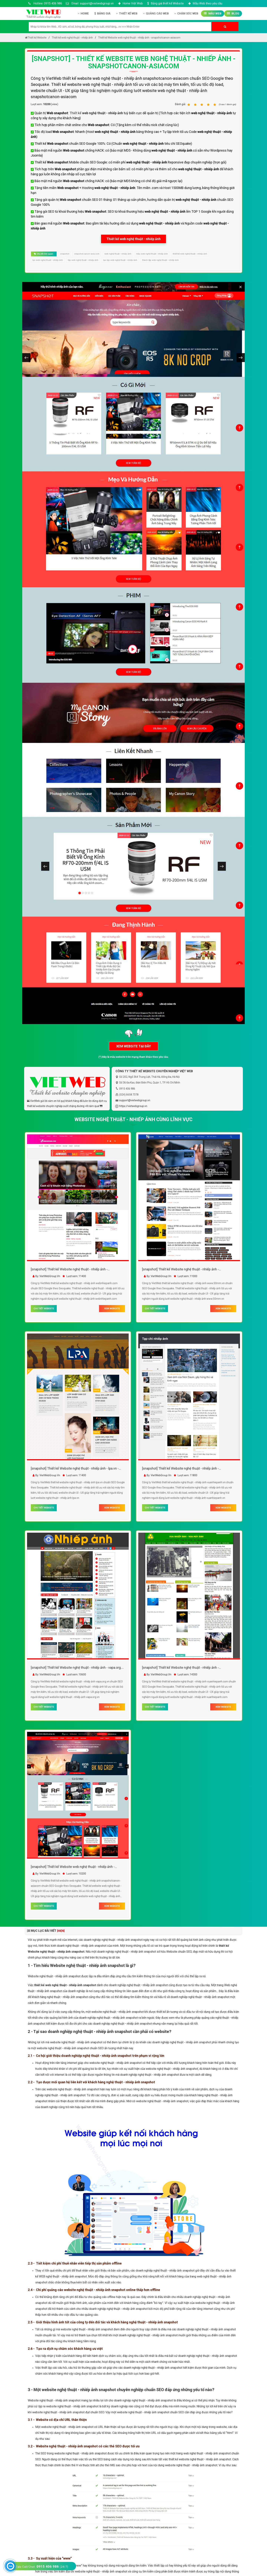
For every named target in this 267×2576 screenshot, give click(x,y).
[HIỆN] (61, 1930)
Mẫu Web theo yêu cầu (204, 3)
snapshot (64, 254)
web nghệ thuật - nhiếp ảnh (117, 254)
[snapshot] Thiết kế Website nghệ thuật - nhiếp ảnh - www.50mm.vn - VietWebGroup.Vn (180, 1269)
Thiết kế (96, 113)
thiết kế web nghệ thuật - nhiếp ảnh (190, 254)
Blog (233, 13)
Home (83, 13)
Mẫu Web (212, 13)
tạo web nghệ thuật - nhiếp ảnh (47, 260)
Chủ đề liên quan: (44, 254)
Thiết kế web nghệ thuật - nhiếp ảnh (133, 239)
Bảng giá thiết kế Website (165, 3)
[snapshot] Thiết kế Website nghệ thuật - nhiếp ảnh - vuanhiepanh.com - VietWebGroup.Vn (180, 1668)
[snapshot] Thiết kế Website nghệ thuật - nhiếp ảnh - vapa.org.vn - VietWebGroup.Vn (78, 1668)
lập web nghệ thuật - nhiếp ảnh (83, 260)
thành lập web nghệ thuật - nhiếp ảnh (160, 260)
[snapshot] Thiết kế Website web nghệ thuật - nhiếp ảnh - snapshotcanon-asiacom (73, 1867)
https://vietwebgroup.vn (133, 1106)
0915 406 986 (127, 1088)
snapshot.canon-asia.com (86, 254)
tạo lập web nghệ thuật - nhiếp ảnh (120, 260)
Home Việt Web (130, 3)
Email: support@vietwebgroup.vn (90, 3)
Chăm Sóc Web (186, 13)
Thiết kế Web (126, 13)
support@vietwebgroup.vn (134, 1100)
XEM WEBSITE (112, 1308)
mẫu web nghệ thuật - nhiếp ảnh (152, 254)
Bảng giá (102, 13)
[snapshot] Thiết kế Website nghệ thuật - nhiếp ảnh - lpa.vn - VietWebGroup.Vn (75, 1468)
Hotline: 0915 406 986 (44, 3)
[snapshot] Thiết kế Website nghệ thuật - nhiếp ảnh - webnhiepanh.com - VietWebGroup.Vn (69, 1269)
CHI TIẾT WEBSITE (44, 1308)
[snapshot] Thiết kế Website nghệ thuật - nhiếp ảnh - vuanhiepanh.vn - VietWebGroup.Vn (180, 1468)
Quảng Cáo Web (156, 13)
